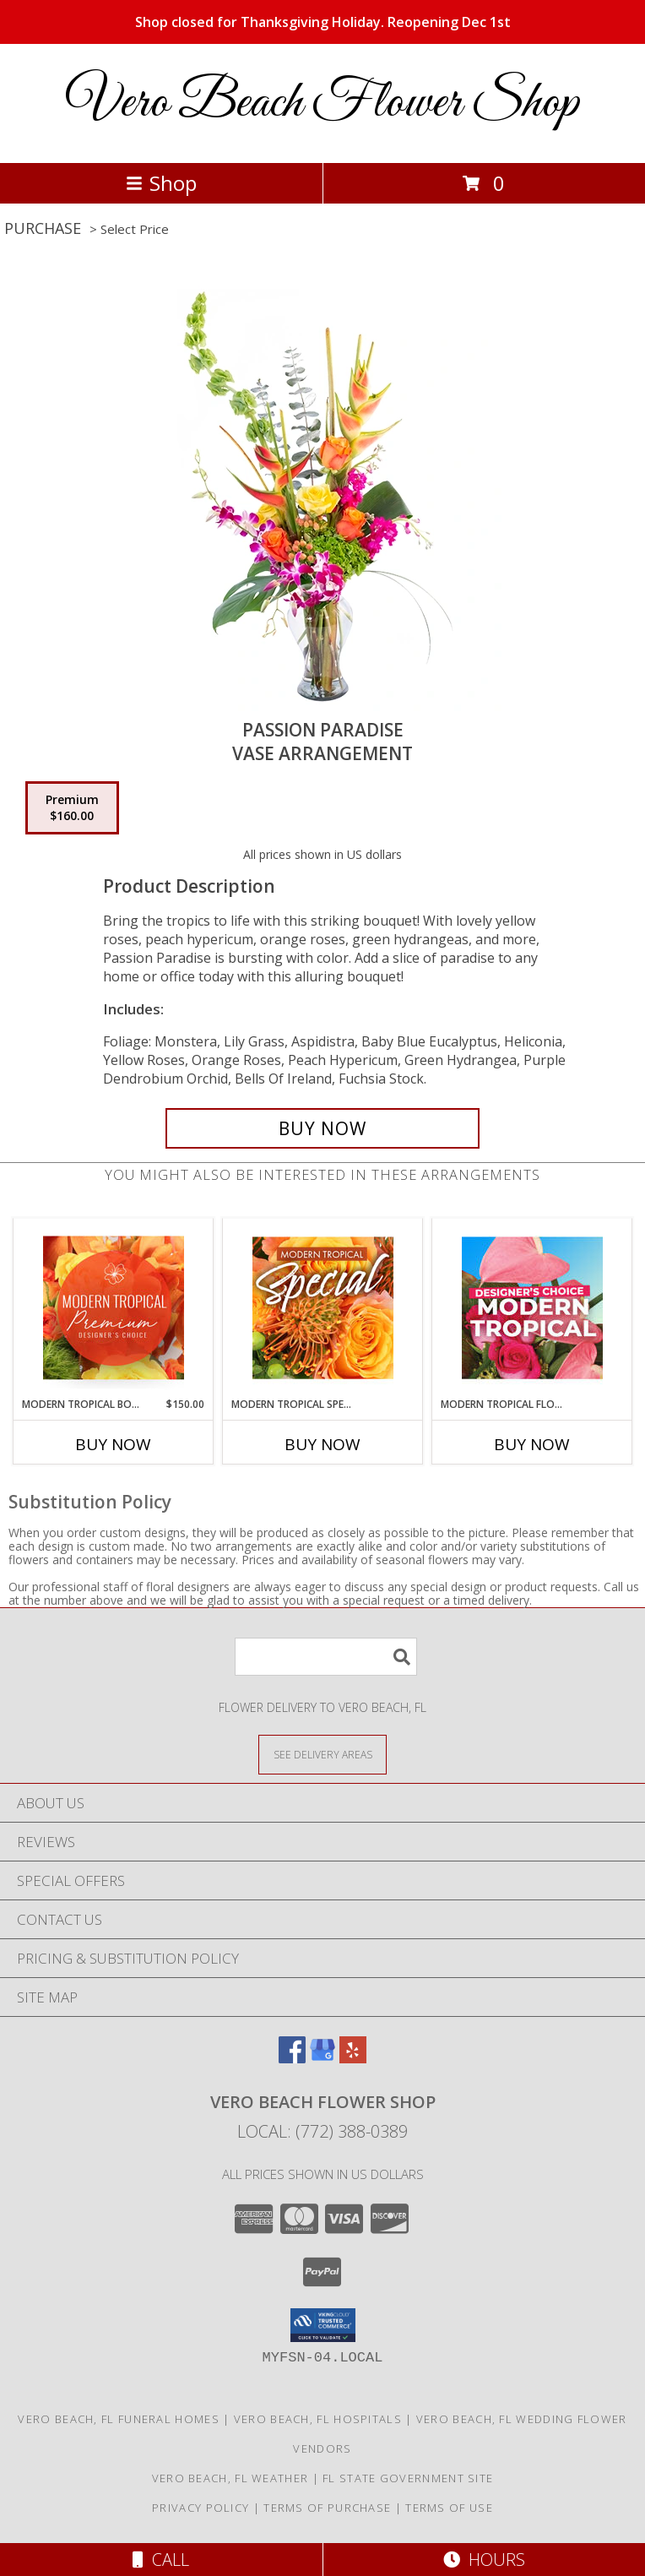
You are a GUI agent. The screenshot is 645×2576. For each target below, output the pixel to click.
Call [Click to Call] (161, 2559)
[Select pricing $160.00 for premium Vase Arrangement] (72, 808)
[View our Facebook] (292, 2058)
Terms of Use (449, 2507)
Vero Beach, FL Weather (230, 2478)
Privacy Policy (200, 2507)
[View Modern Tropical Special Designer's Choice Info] (322, 1307)
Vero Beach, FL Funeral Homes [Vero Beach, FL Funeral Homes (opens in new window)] (118, 2419)
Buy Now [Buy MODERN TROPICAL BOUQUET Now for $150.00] (113, 1444)
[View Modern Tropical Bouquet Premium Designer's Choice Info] (113, 1307)
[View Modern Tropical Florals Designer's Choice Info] (532, 1307)
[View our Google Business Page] (322, 2058)
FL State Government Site (407, 2478)
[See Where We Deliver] (322, 1754)
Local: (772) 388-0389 (322, 2131)
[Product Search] (326, 1657)
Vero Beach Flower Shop (322, 103)
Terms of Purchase (327, 2507)
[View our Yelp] (352, 2058)
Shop (161, 183)
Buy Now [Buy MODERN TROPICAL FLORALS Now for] (532, 1444)
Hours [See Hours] (484, 2559)
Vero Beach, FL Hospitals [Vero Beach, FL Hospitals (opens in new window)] (318, 2419)
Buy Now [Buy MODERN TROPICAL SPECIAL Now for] (322, 1444)
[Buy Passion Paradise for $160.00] (322, 1128)
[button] (322, 2325)
